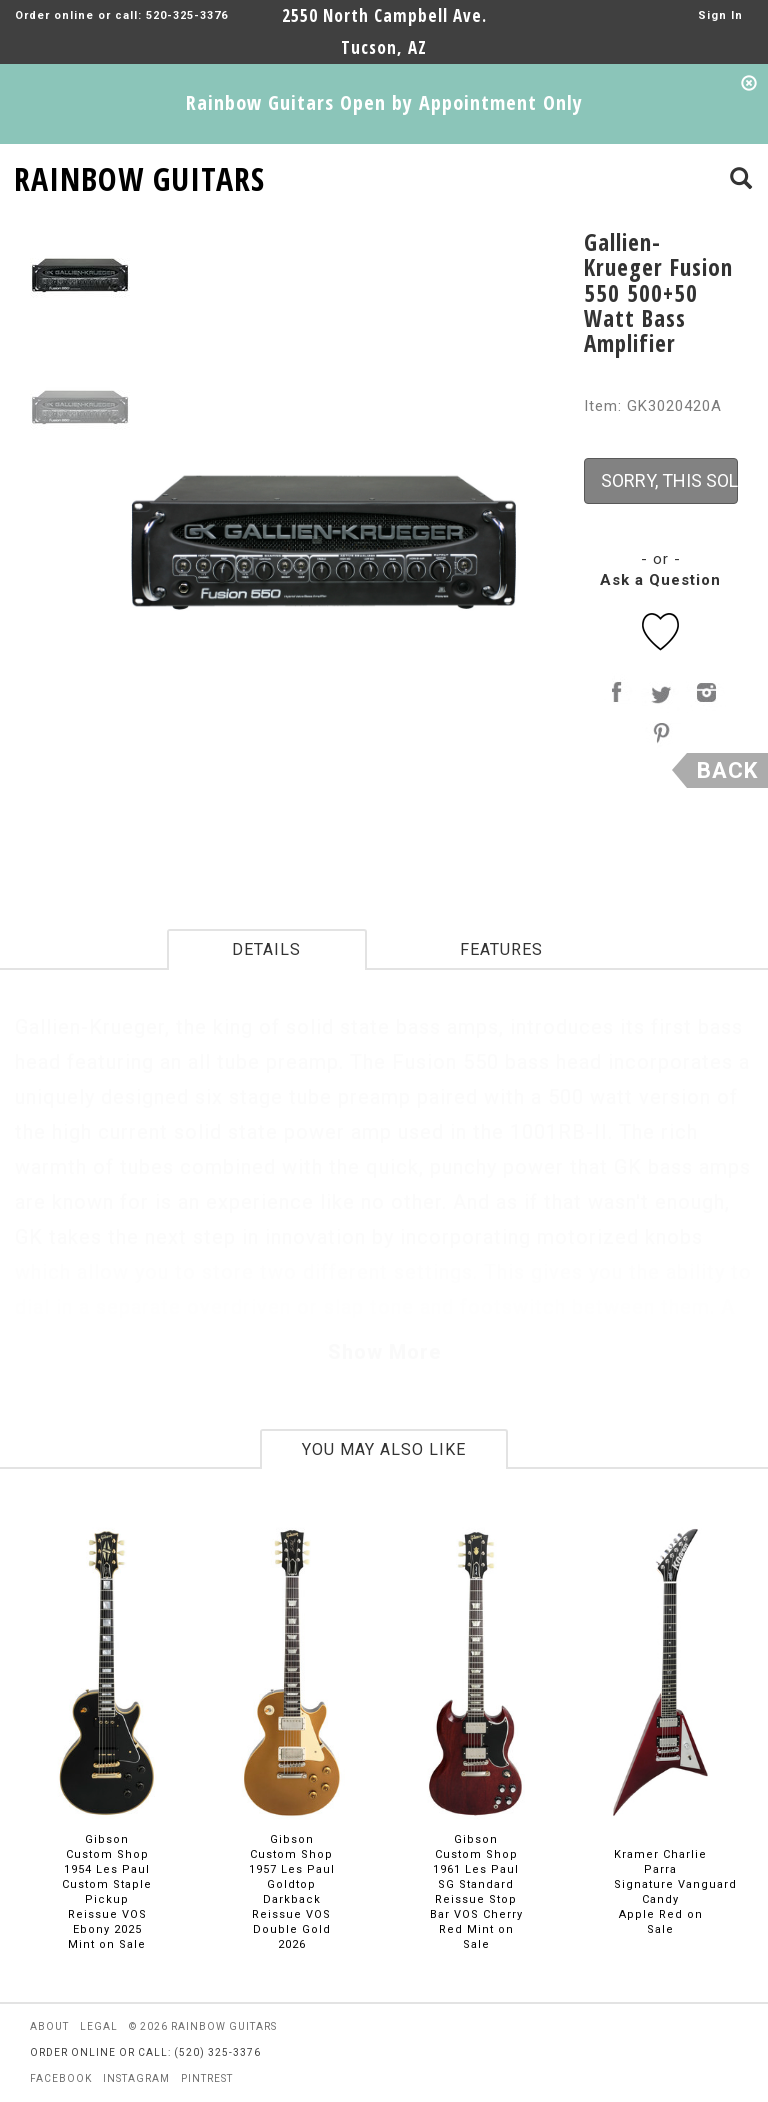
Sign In (720, 15)
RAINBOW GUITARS (139, 175)
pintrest (207, 2078)
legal (99, 2026)
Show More (384, 1352)
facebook (61, 2078)
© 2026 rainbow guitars (203, 2026)
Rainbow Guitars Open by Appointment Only (384, 102)
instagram (136, 2078)
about (49, 2026)
